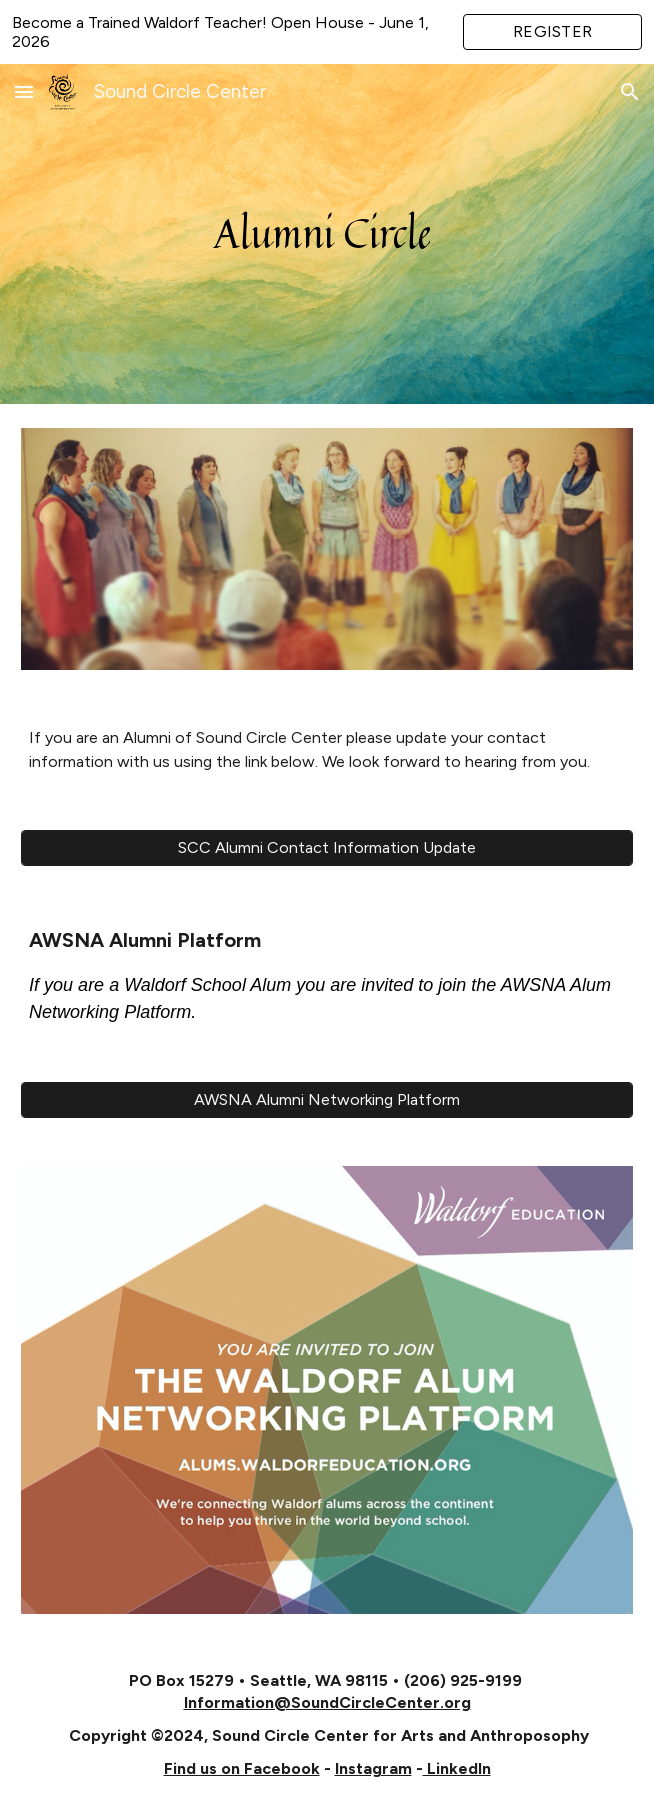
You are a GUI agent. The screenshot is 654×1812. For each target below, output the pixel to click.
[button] (24, 91)
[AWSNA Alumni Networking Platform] (327, 1099)
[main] (327, 234)
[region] (327, 32)
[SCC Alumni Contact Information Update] (327, 847)
